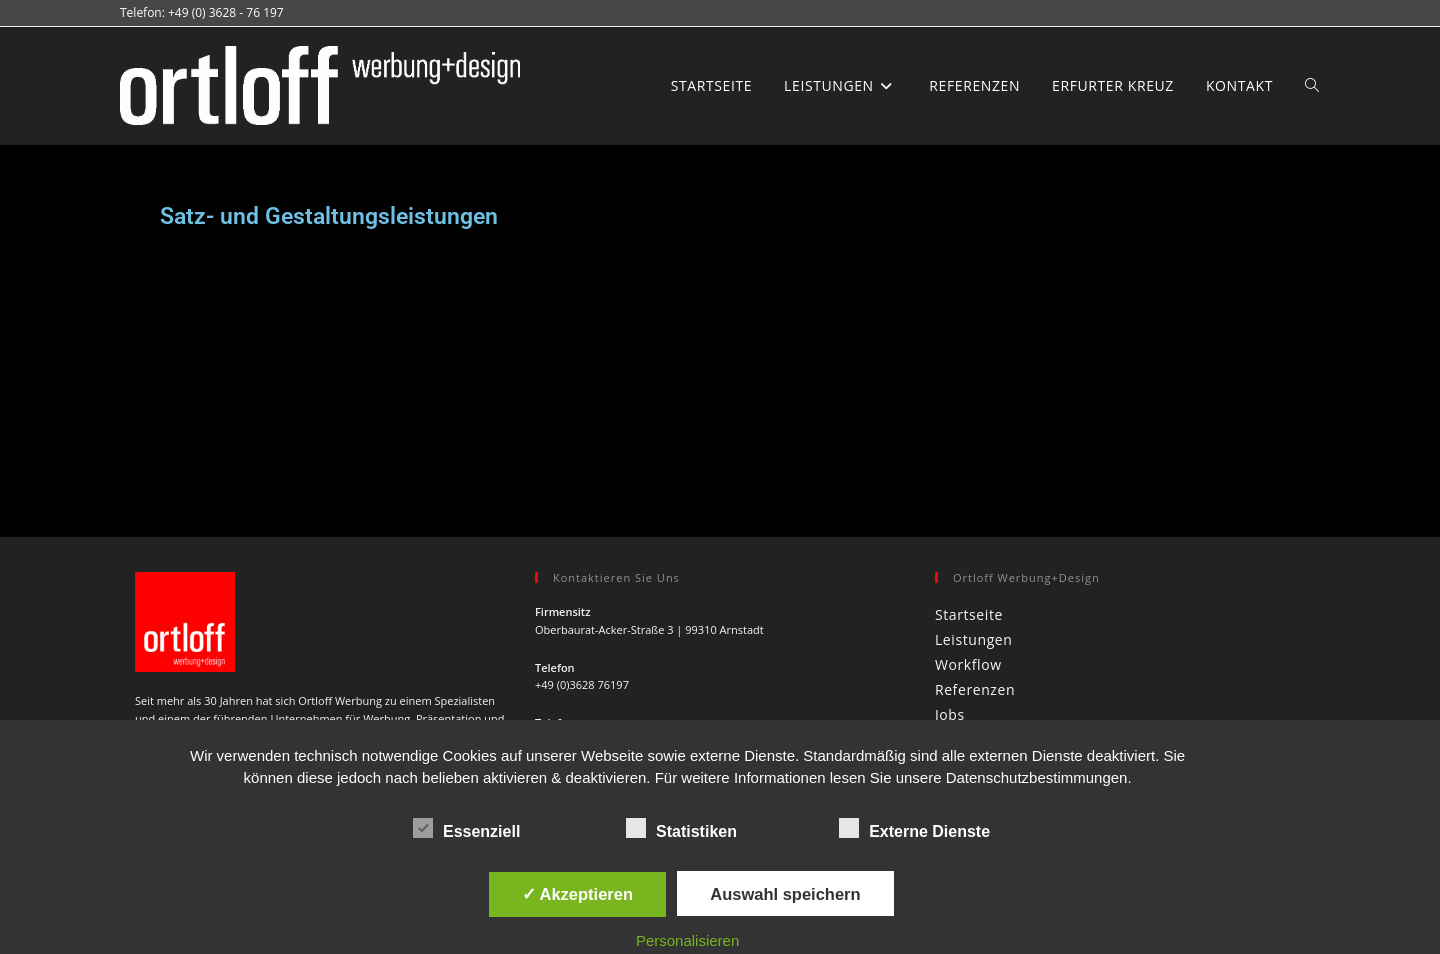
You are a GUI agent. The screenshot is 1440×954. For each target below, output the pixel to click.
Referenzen (975, 440)
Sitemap (1312, 683)
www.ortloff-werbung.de (597, 602)
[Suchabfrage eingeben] (1120, 575)
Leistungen (974, 390)
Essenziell (466, 828)
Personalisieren (687, 940)
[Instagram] (204, 605)
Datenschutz (1200, 683)
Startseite (969, 365)
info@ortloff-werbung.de (598, 546)
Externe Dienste (914, 828)
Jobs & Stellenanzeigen (1004, 683)
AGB (1263, 683)
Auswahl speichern (785, 894)
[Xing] (250, 605)
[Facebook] (158, 605)
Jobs (950, 465)
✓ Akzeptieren (578, 894)
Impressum (1116, 683)
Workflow (968, 415)
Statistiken (681, 828)
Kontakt (962, 490)
